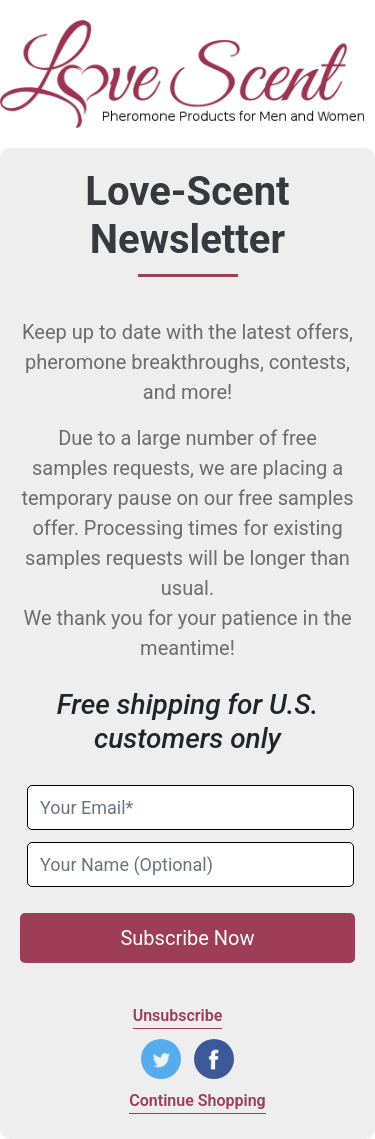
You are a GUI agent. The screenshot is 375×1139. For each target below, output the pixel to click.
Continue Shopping (197, 1100)
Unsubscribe (178, 1015)
